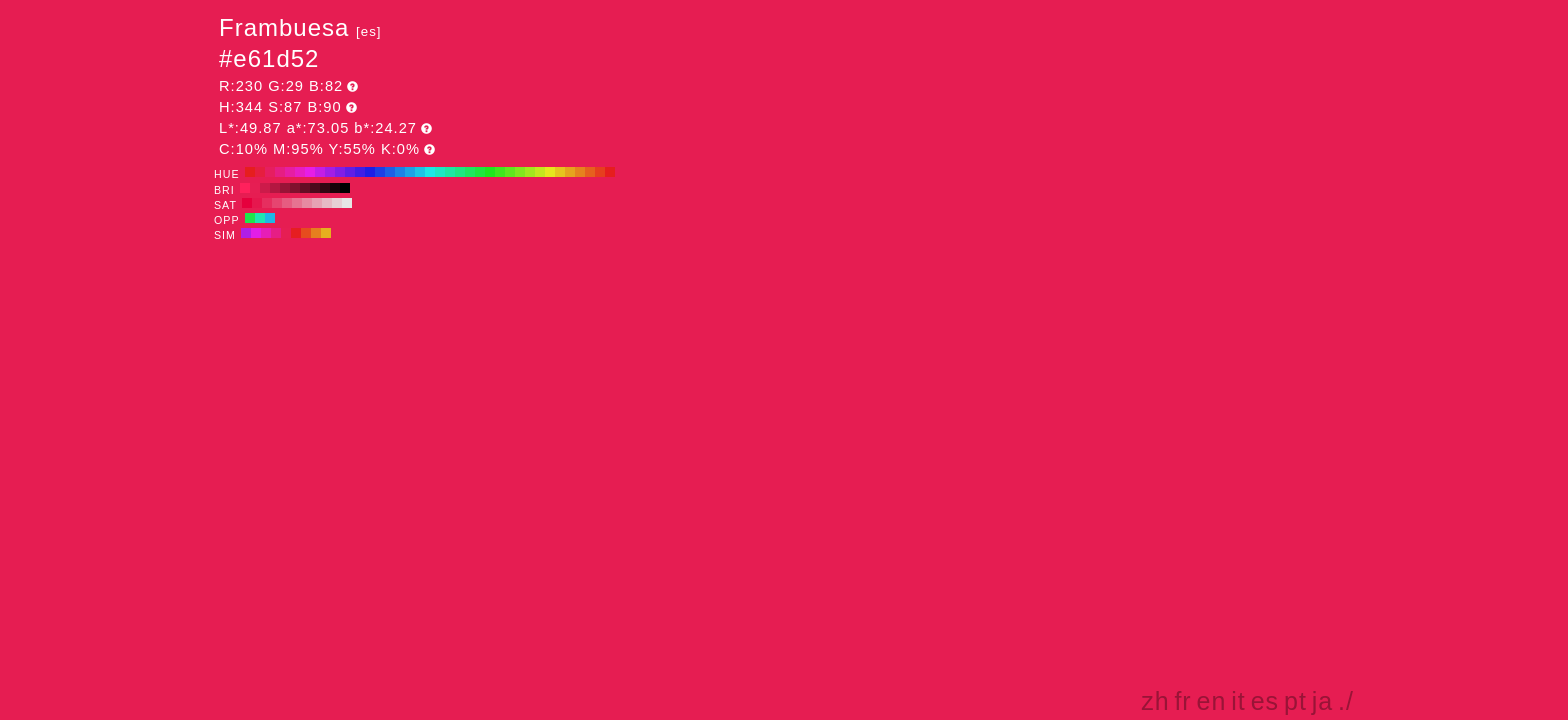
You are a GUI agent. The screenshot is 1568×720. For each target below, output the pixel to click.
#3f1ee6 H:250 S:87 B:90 (360, 172)
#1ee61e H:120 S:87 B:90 (490, 172)
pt (1295, 701)
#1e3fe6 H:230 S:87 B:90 (380, 172)
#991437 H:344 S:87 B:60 (285, 188)
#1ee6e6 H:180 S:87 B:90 (430, 172)
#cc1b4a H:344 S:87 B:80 (265, 188)
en (1212, 701)
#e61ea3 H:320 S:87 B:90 (290, 172)
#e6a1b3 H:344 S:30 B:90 (317, 203)
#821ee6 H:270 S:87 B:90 (340, 172)
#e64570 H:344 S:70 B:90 (277, 203)
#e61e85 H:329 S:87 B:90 (276, 233)
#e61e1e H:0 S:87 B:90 (610, 172)
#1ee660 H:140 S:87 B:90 (470, 172)
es (1265, 701)
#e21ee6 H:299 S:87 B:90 (256, 233)
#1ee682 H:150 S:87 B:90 (460, 172)
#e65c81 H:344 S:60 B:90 (287, 203)
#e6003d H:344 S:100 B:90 (247, 203)
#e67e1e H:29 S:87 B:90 (316, 233)
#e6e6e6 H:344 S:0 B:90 (347, 203)
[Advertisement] (1186, 534)
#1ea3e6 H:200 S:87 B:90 (410, 172)
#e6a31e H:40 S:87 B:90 (570, 172)
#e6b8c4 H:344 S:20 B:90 (327, 203)
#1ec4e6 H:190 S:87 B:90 (420, 172)
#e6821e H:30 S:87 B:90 (580, 172)
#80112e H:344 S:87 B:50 (295, 188)
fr (1182, 701)
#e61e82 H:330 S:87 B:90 (280, 172)
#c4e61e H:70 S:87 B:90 (540, 172)
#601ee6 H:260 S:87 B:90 (350, 172)
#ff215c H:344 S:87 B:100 (245, 188)
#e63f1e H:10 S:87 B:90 (600, 172)
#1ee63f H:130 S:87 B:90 (480, 172)
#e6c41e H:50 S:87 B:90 (560, 172)
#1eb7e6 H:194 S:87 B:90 (270, 218)
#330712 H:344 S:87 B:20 (325, 188)
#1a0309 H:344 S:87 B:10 (335, 188)
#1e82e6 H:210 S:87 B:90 (400, 172)
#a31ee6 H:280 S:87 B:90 (330, 172)
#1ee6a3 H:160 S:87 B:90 (450, 172)
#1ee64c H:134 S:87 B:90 (250, 218)
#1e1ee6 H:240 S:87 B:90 (370, 172)
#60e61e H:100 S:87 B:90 (510, 172)
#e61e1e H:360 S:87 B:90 (250, 172)
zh (1155, 701)
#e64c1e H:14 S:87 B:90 (306, 233)
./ (1346, 701)
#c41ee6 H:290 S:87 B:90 (320, 172)
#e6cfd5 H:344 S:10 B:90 (337, 203)
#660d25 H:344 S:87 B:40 (305, 188)
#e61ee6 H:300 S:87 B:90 (310, 172)
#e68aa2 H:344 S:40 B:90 (307, 203)
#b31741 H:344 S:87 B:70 (275, 188)
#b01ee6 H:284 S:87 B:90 (246, 233)
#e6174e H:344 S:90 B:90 (257, 203)
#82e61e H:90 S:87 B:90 (520, 172)
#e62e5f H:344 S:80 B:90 (267, 203)
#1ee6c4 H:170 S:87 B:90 (440, 172)
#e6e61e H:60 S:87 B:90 (550, 172)
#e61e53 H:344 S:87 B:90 (255, 188)
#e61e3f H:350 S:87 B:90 (260, 172)
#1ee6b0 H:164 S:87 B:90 (260, 218)
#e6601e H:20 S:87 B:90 (590, 172)
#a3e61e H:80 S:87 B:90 (530, 172)
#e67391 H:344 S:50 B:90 (297, 203)
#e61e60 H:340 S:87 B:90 (270, 172)
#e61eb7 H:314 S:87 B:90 (266, 233)
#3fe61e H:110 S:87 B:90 (500, 172)
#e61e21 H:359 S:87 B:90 (296, 233)
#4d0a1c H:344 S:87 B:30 (315, 188)
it (1238, 701)
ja (1322, 701)
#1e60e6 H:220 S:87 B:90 (390, 172)
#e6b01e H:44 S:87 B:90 (326, 233)
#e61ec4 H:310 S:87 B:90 (300, 172)
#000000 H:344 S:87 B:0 (345, 188)
